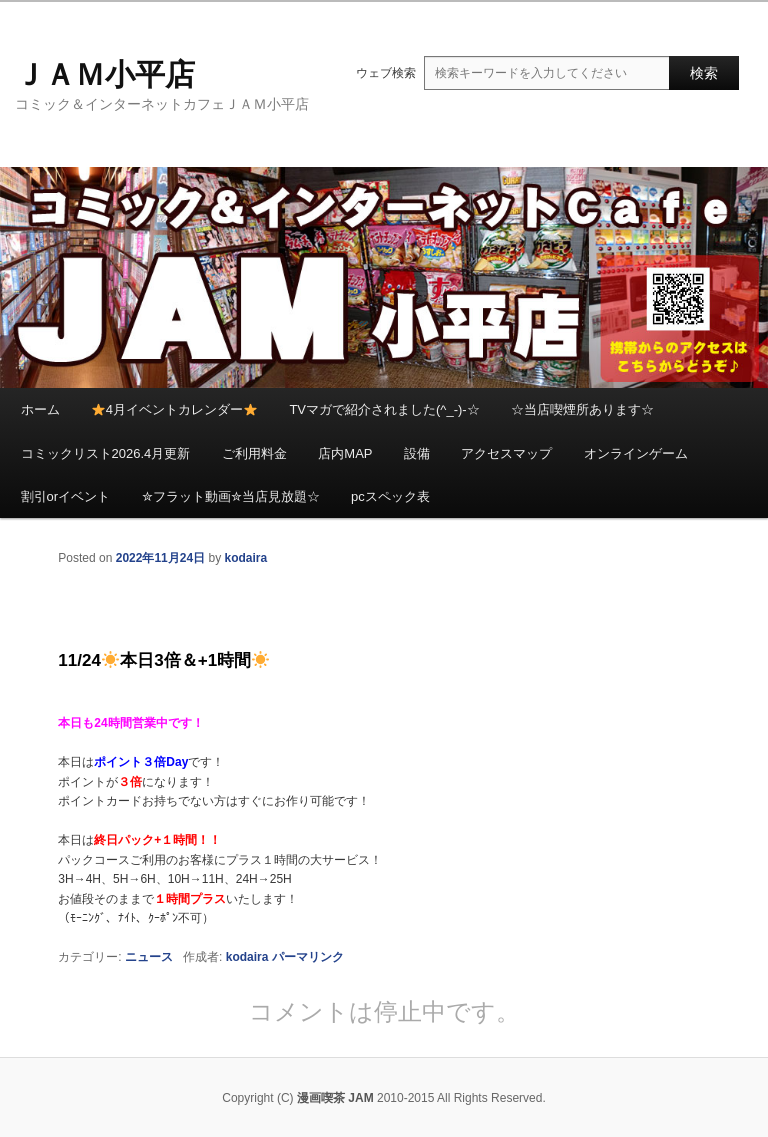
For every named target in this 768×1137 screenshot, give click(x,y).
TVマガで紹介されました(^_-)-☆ (384, 409)
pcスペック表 (390, 496)
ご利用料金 (254, 453)
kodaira (245, 558)
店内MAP (345, 453)
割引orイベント (66, 496)
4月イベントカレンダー (174, 409)
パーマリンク (308, 957)
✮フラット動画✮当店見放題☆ (231, 496)
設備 (417, 453)
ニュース (149, 957)
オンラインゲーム (636, 453)
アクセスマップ (506, 453)
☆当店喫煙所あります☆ (582, 409)
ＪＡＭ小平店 (105, 74)
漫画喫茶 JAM (335, 1098)
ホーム (40, 409)
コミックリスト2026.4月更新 (106, 453)
